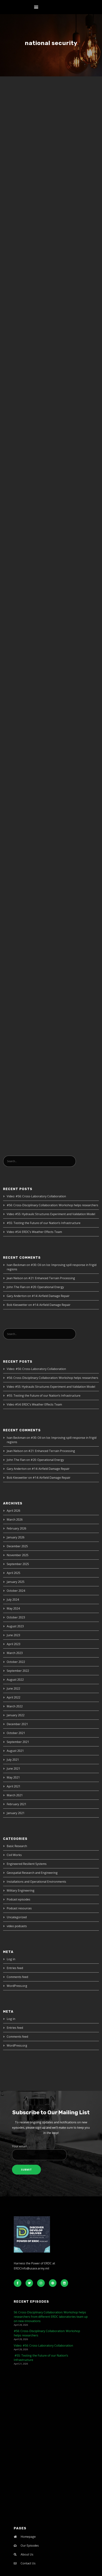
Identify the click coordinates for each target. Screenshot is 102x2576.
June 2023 (13, 1635)
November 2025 (17, 1555)
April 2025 (13, 1573)
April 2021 (13, 1786)
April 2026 (13, 1511)
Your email (51, 2152)
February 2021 (16, 1804)
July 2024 (13, 1600)
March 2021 (15, 1795)
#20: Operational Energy (47, 1287)
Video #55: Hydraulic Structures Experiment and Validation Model (51, 1214)
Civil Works (14, 1855)
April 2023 (13, 1644)
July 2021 (13, 1760)
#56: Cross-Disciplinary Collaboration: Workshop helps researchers (52, 1205)
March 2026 (15, 1519)
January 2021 (15, 1813)
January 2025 (15, 1582)
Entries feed (15, 1968)
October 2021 (16, 1733)
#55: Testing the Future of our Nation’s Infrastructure (43, 1223)
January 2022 (15, 1715)
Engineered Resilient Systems (27, 1864)
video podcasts (17, 1926)
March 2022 (15, 1706)
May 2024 (13, 1608)
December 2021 (17, 1724)
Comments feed (17, 1977)
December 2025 (17, 1546)
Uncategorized (17, 1917)
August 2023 (15, 1626)
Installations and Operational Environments (36, 1882)
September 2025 (18, 1564)
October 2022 (16, 1662)
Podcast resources (19, 1908)
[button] (36, 7)
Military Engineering (20, 1890)
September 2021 (18, 1742)
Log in (11, 1959)
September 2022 (18, 1671)
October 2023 (16, 1617)
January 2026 (15, 1537)
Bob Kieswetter (17, 1305)
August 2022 (15, 1680)
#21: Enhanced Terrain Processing (51, 1278)
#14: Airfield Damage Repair (51, 1296)
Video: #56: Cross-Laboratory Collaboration (36, 1196)
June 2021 (13, 1769)
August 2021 (15, 1751)
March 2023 (15, 1653)
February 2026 (16, 1528)
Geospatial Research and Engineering (32, 1873)
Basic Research (17, 1846)
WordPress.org (17, 1986)
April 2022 (13, 1697)
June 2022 (13, 1688)
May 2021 (13, 1777)
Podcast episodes (18, 1899)
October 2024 (16, 1591)
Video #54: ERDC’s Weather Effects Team (34, 1232)
